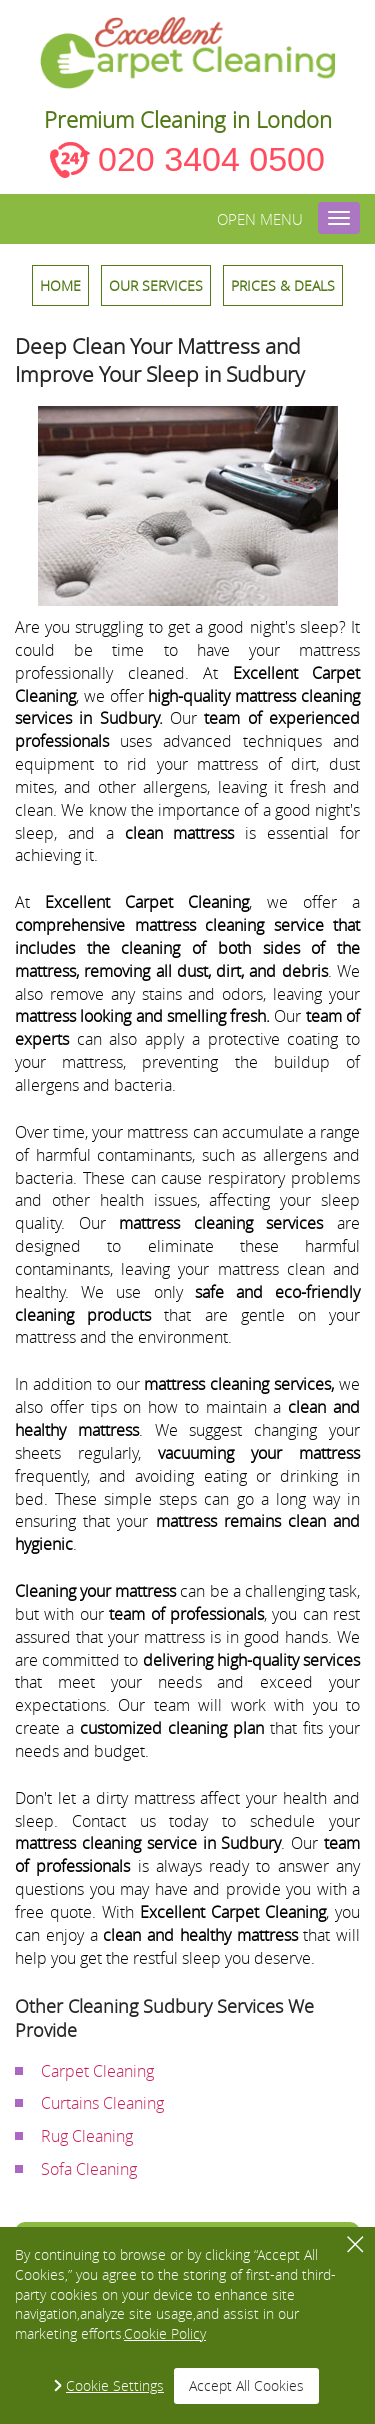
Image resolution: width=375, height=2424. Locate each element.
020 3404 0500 (211, 159)
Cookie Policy (165, 2333)
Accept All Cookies (246, 2385)
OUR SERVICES (156, 285)
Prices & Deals (283, 285)
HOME (60, 285)
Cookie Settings (115, 2385)
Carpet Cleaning (97, 2071)
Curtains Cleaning (102, 2103)
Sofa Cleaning (89, 2169)
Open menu (260, 219)
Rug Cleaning (87, 2136)
